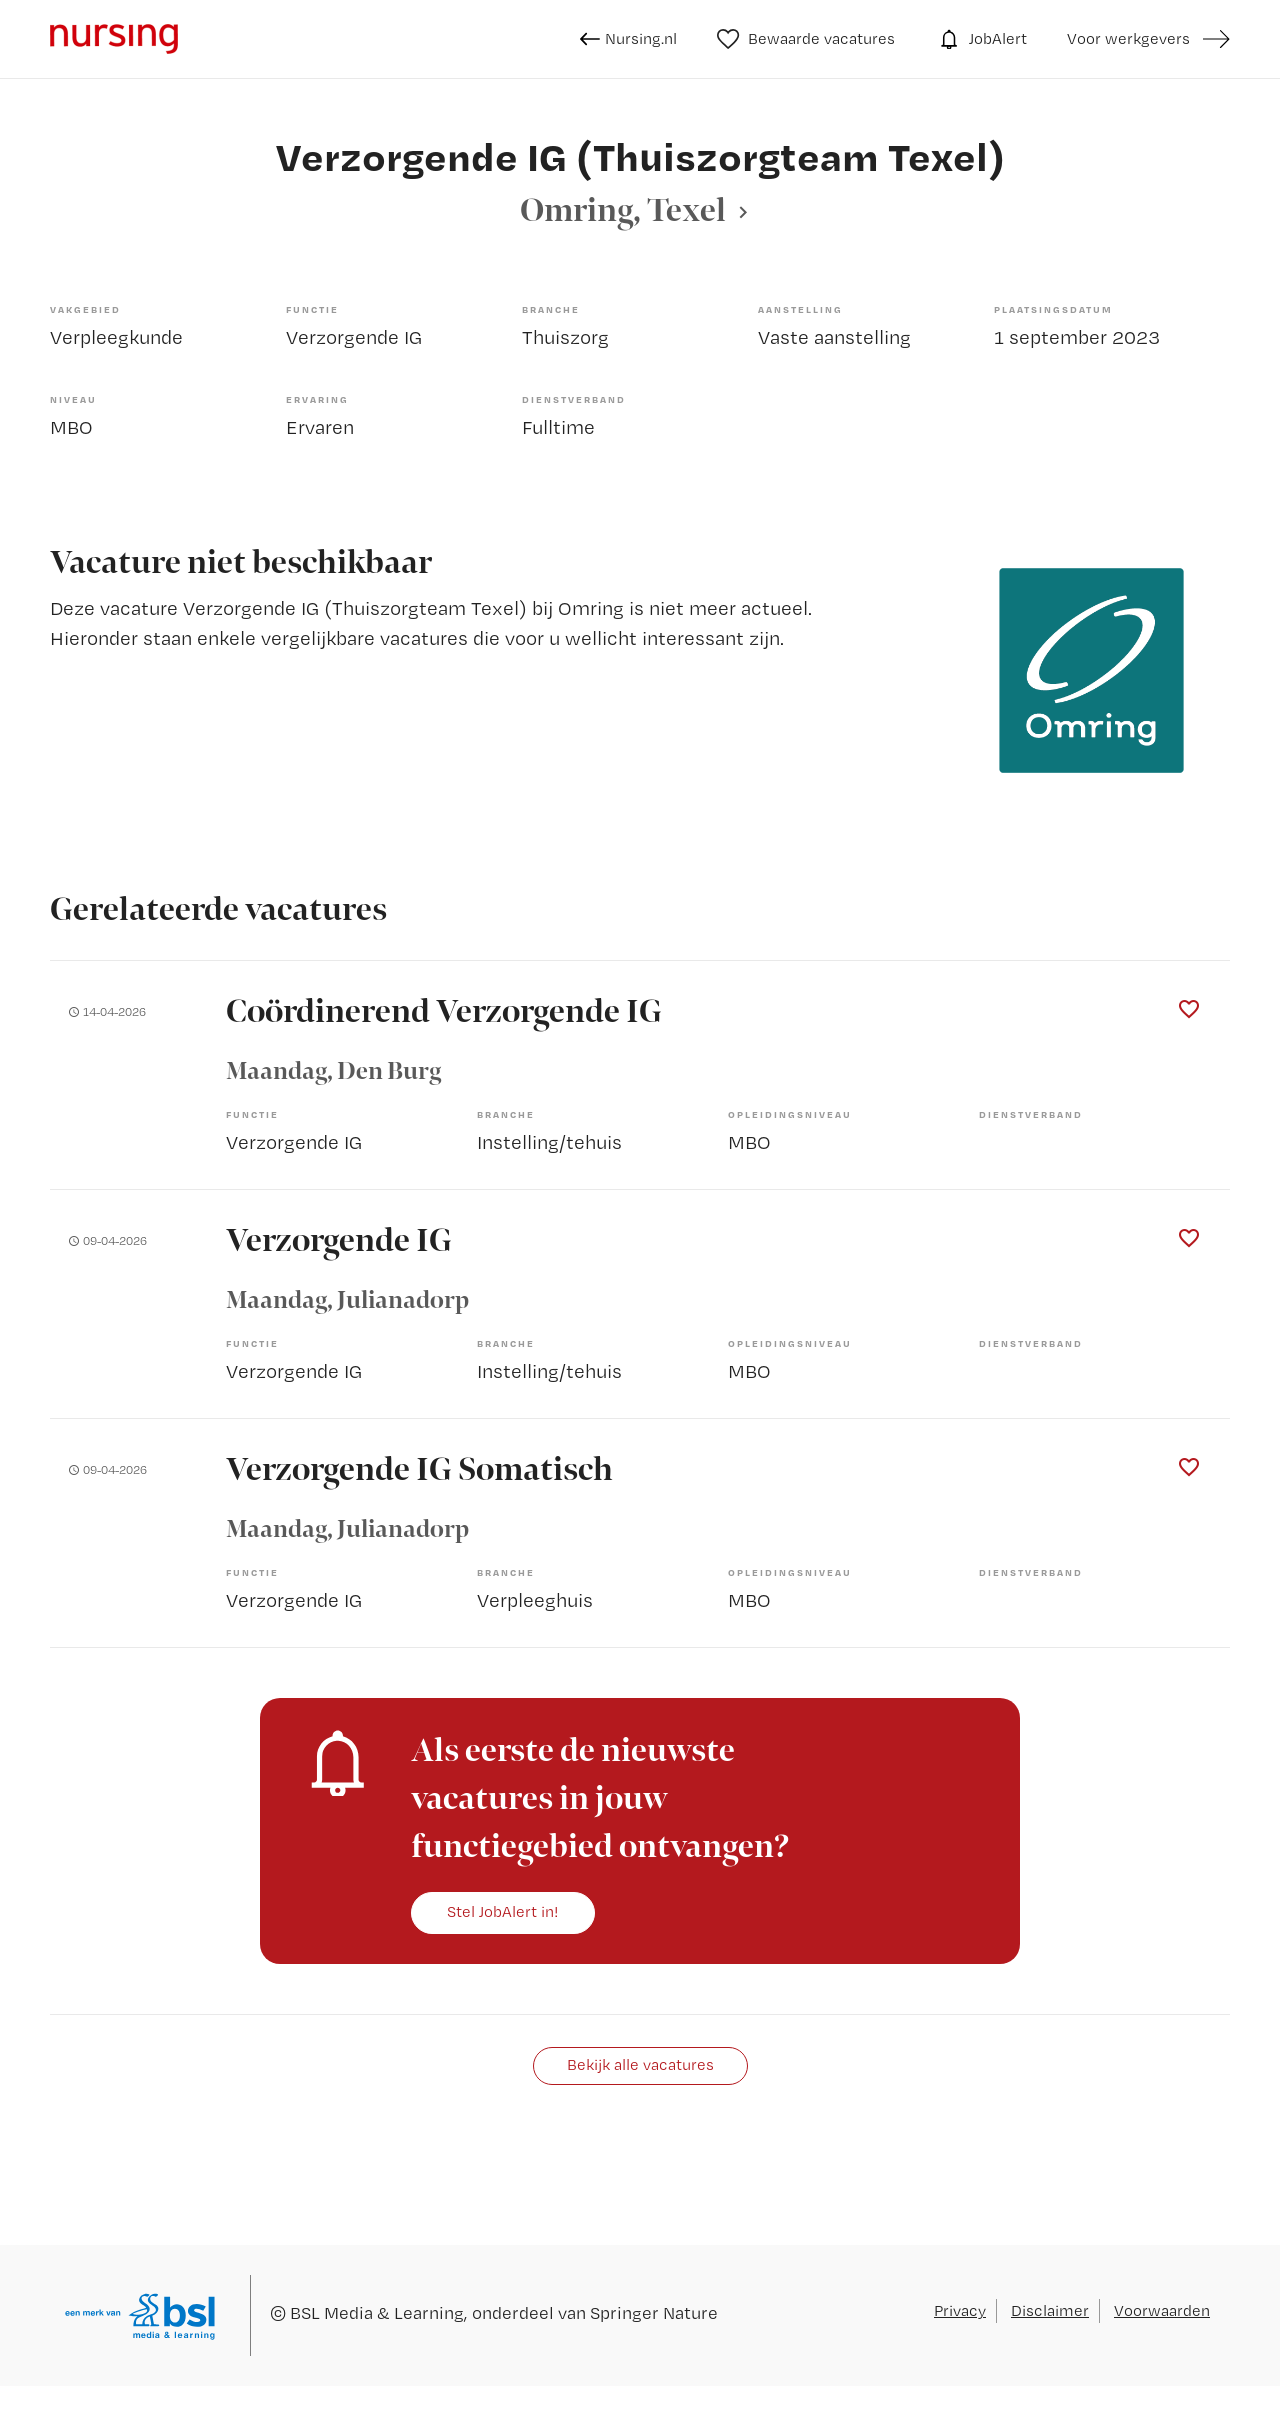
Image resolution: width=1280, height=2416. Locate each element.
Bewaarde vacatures (806, 39)
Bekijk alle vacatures (640, 2064)
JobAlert (981, 39)
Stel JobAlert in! (503, 1911)
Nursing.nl (628, 39)
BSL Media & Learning (377, 2312)
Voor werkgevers (1128, 38)
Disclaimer (1050, 2310)
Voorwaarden (1162, 2310)
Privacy (960, 2310)
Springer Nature (654, 2312)
